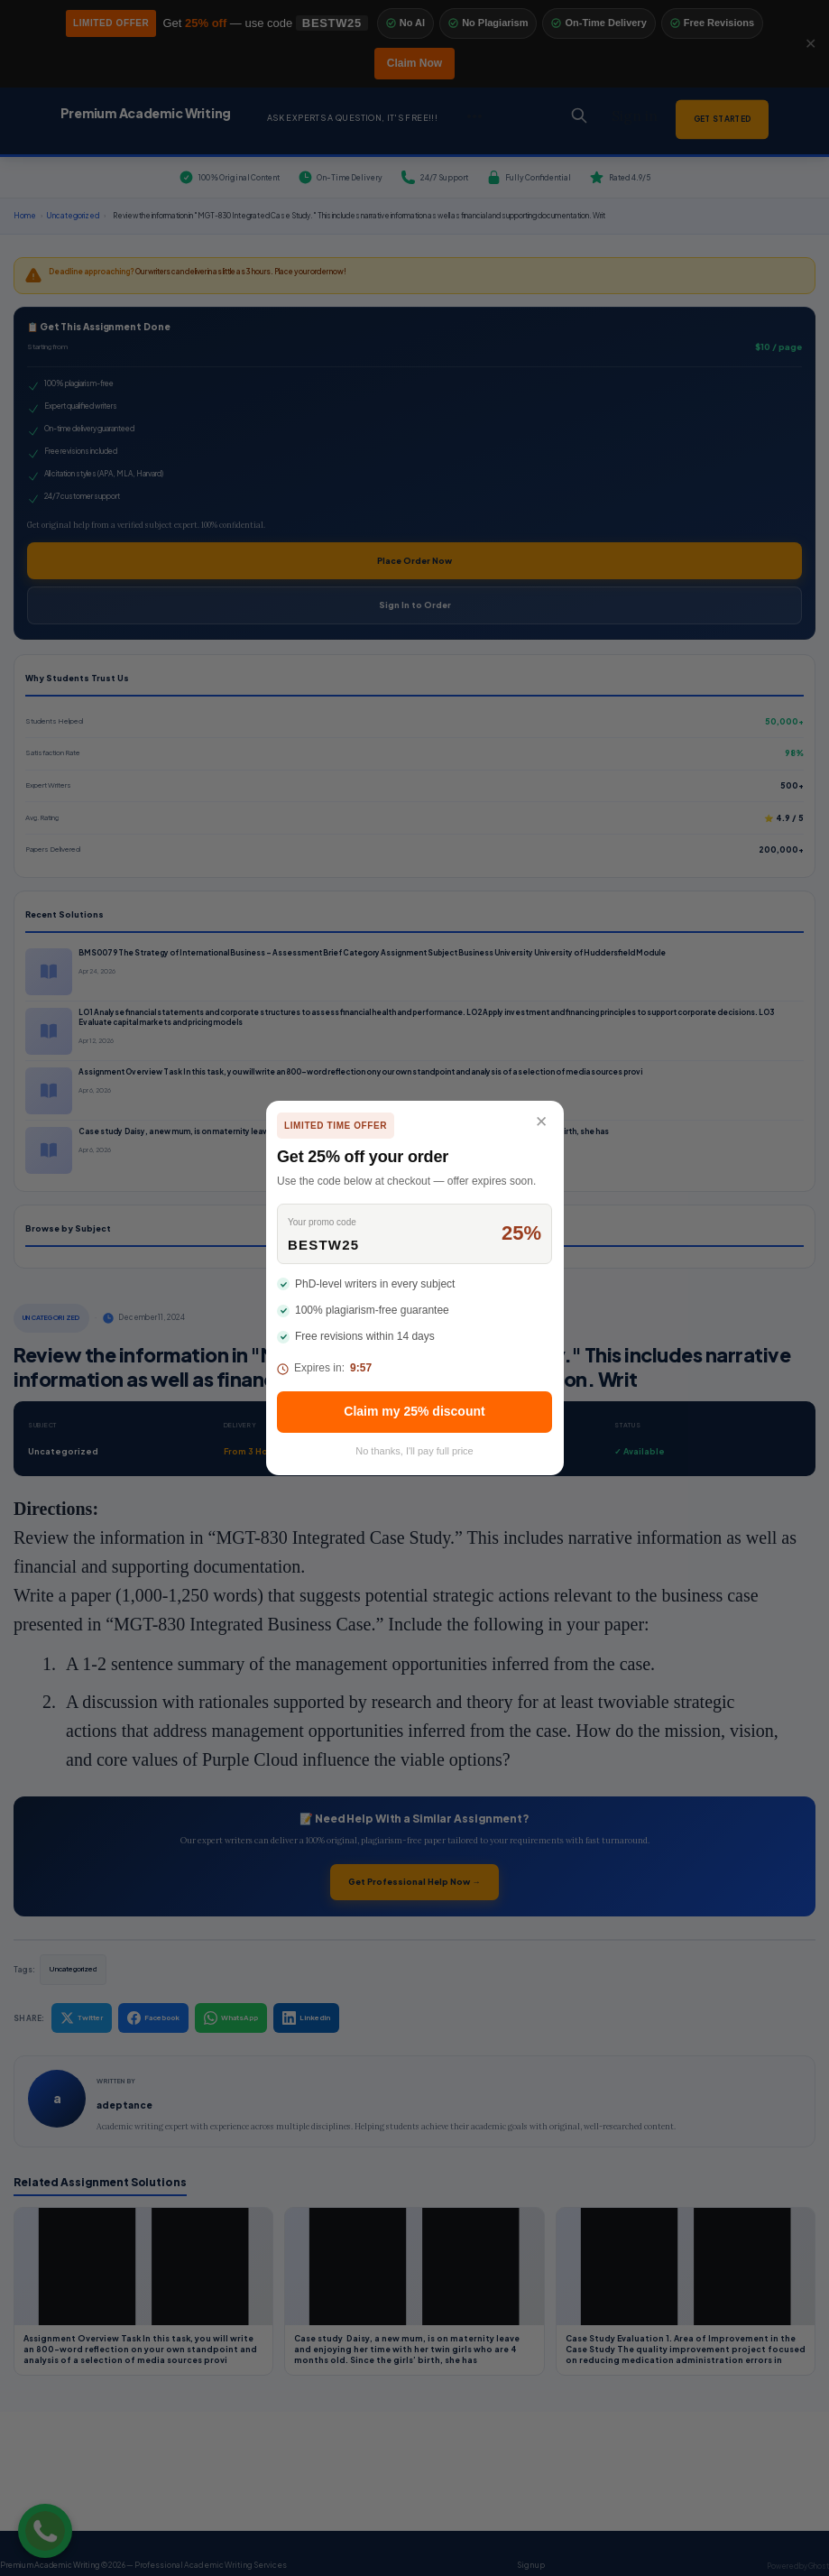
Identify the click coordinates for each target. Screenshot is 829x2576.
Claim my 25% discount (414, 1411)
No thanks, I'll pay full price (414, 1450)
